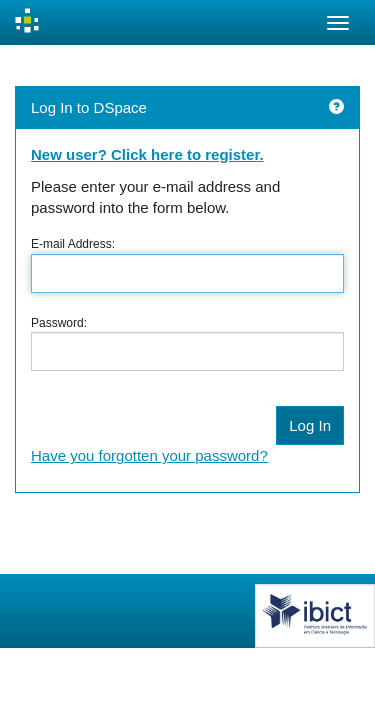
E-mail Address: (73, 244)
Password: (59, 323)
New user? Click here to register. (147, 154)
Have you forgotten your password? (149, 455)
